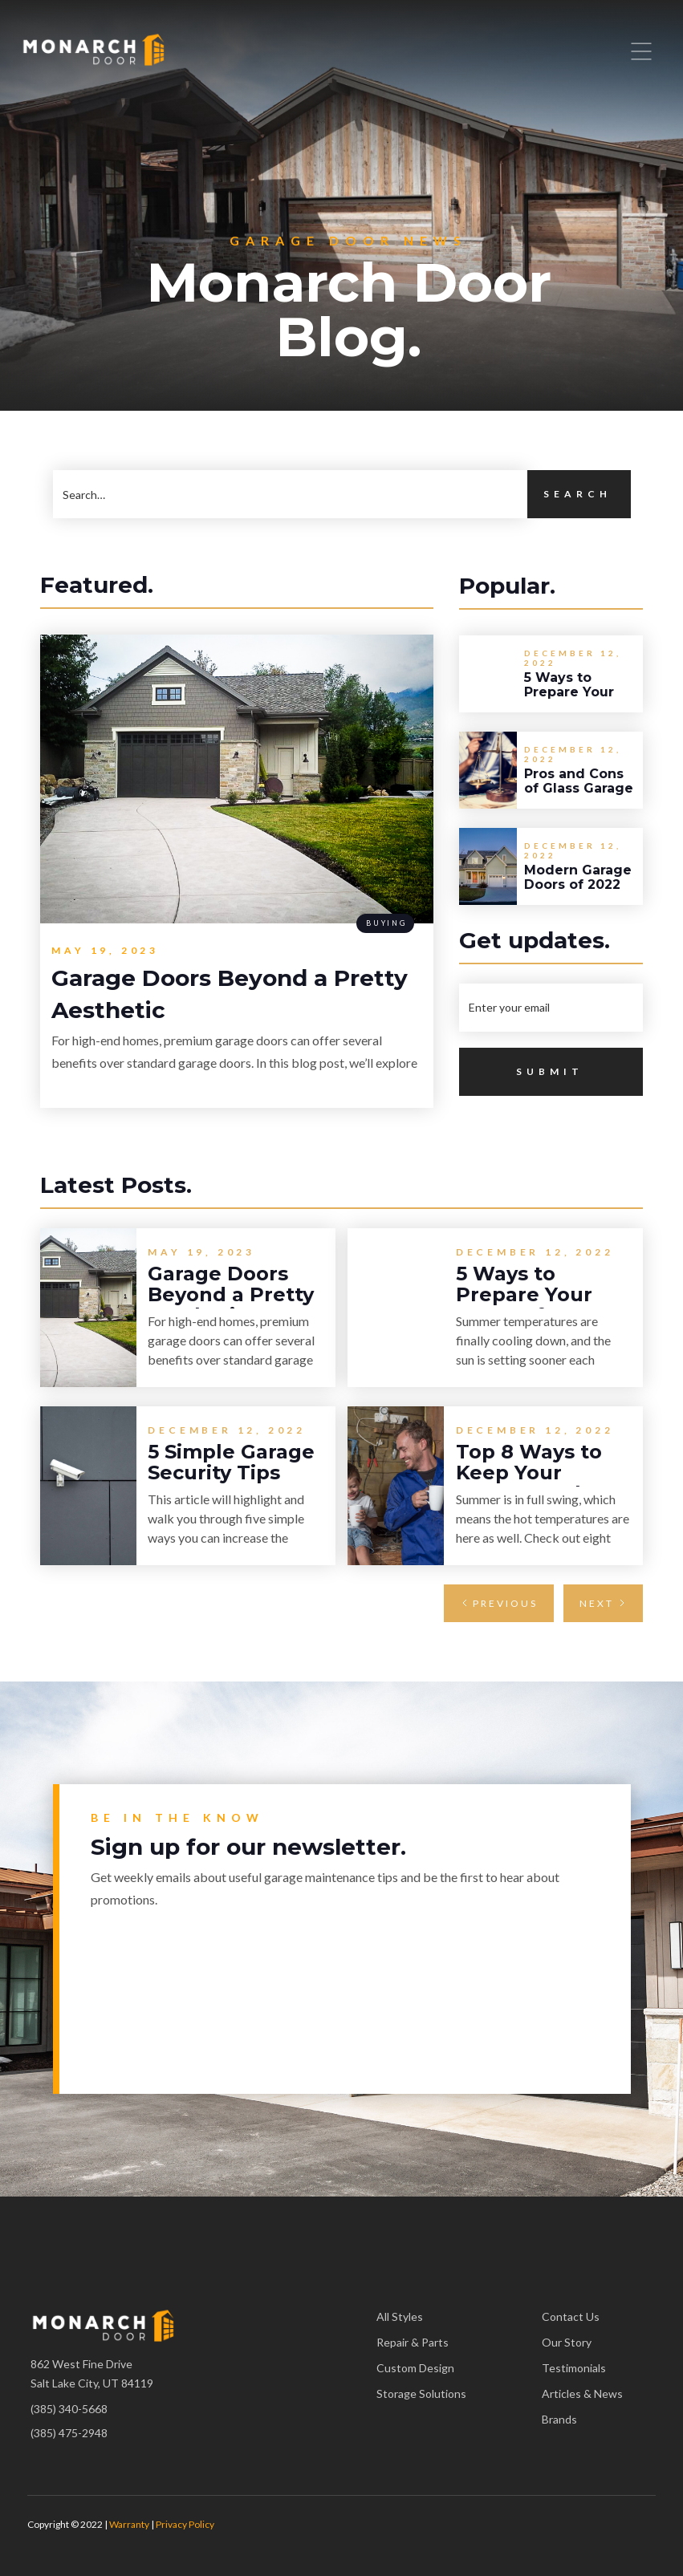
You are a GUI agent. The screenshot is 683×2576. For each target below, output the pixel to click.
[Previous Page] (499, 1603)
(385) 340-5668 (69, 2409)
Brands (559, 2419)
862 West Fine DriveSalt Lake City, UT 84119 (91, 2373)
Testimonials (574, 2368)
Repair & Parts (412, 2342)
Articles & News (582, 2393)
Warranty (129, 2524)
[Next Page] (603, 1603)
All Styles (399, 2316)
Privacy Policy (185, 2524)
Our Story (567, 2342)
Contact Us (571, 2316)
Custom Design (415, 2368)
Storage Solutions (421, 2393)
